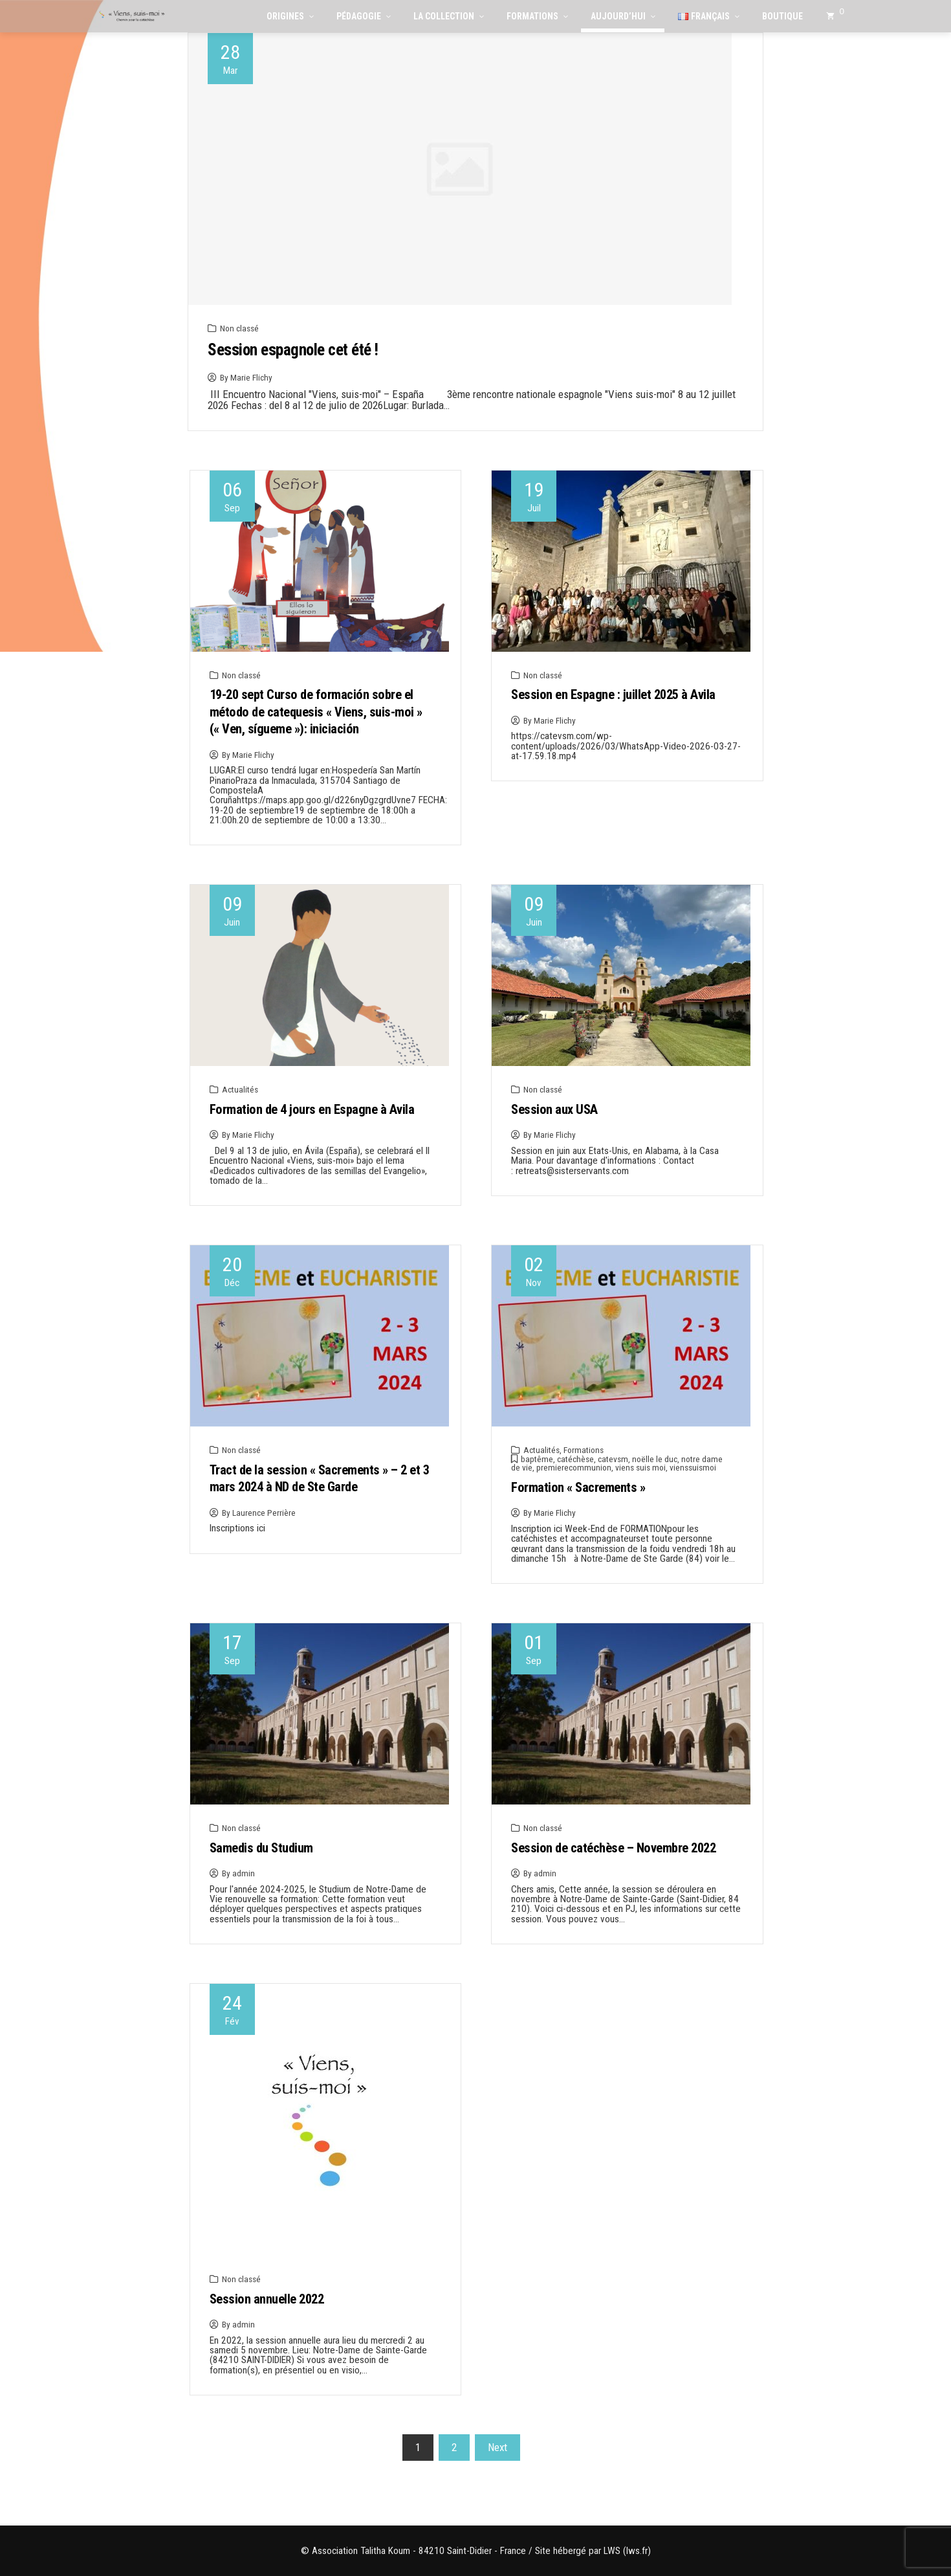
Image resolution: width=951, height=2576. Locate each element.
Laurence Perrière (264, 1512)
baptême (537, 1459)
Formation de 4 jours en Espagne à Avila (312, 1109)
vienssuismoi (693, 1467)
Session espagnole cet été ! (293, 349)
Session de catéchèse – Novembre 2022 (613, 1848)
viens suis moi (640, 1467)
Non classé (239, 328)
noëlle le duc (654, 1459)
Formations (583, 1450)
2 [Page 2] (454, 2447)
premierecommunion (573, 1467)
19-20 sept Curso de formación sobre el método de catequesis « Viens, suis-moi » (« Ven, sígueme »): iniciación (316, 712)
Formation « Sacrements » (578, 1487)
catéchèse (575, 1459)
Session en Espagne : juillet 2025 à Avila (613, 694)
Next (497, 2447)
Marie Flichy (251, 377)
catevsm (613, 1459)
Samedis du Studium (261, 1848)
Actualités (240, 1089)
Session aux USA (554, 1109)
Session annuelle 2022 (267, 2299)
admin (243, 1873)
